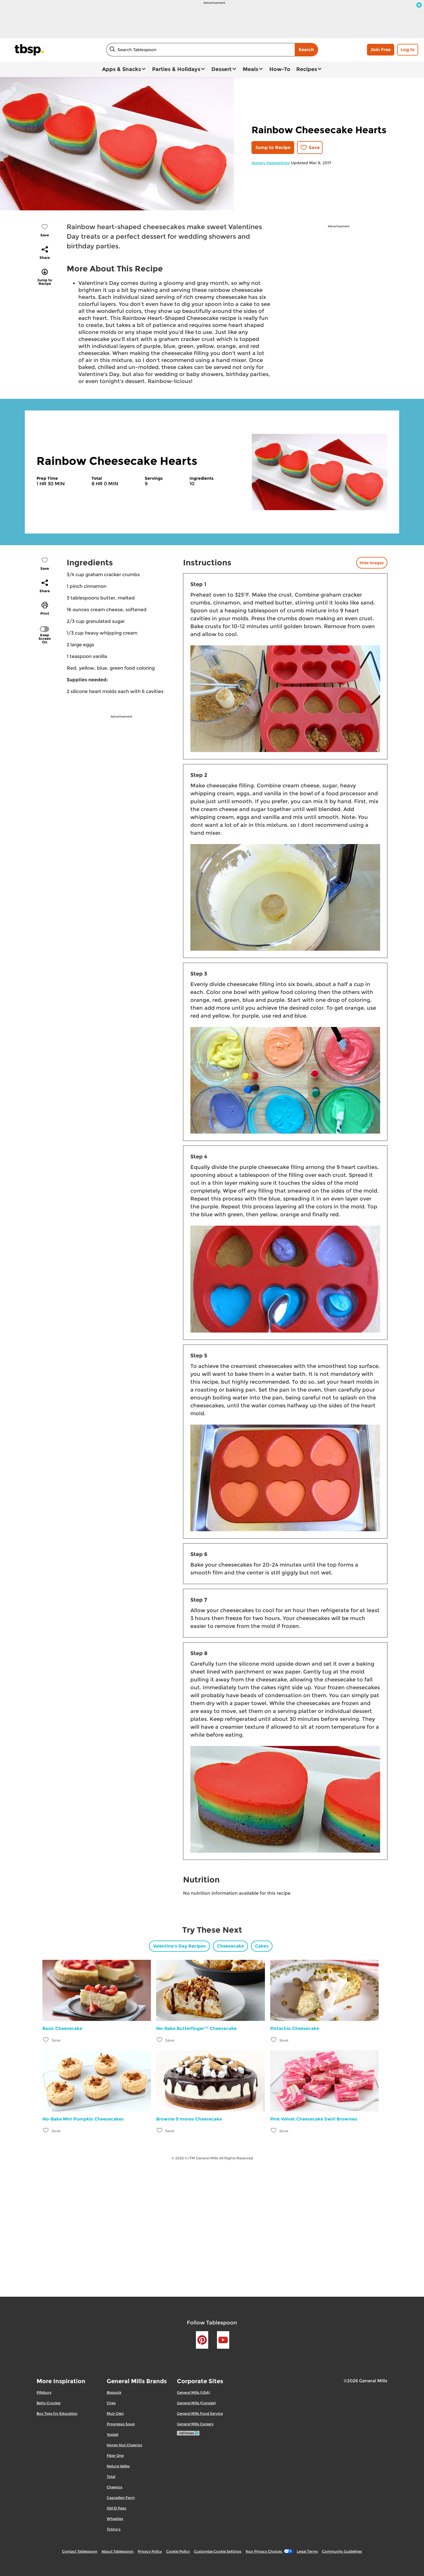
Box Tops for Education (57, 2413)
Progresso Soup (121, 2424)
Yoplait (112, 2434)
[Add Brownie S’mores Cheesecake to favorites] (159, 2130)
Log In (408, 49)
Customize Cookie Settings (217, 2551)
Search (306, 49)
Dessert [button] (221, 69)
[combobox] (200, 49)
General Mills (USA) (193, 2392)
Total (111, 2476)
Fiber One (115, 2455)
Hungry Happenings (270, 162)
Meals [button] (250, 69)
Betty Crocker (49, 2403)
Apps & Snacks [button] (121, 69)
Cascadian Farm (121, 2497)
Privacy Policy (150, 2551)
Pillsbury (44, 2392)
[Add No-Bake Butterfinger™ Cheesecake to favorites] (159, 2039)
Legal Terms (307, 2551)
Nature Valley (118, 2466)
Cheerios (114, 2487)
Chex (111, 2403)
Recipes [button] (306, 69)
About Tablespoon (117, 2551)
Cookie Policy (178, 2551)
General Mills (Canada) (196, 2403)
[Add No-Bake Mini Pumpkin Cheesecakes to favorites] (46, 2130)
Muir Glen (115, 2413)
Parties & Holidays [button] (176, 69)
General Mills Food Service (200, 2413)
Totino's (113, 2529)
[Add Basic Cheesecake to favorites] (46, 2039)
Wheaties (115, 2518)
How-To (279, 69)
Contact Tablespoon (79, 2551)
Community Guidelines (342, 2551)
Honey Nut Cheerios (124, 2445)
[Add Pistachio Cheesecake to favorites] (274, 2039)
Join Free (380, 49)
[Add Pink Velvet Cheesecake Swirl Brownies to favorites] (274, 2130)
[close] (419, 5)
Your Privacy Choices (268, 2551)
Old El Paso (116, 2508)
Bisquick (114, 2392)
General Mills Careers (195, 2424)
